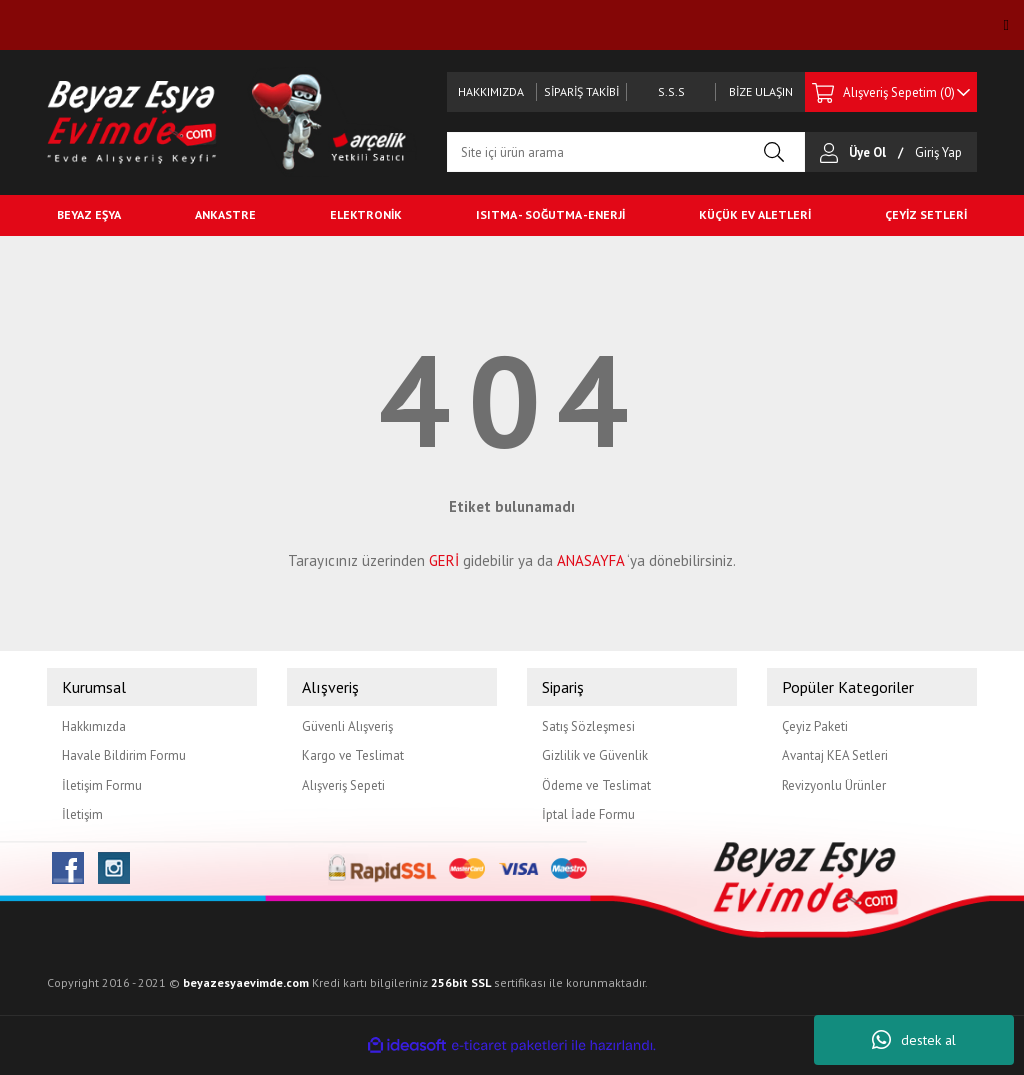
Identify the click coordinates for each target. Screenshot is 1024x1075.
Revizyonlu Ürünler (834, 785)
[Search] (626, 152)
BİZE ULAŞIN (761, 91)
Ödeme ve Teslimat (596, 785)
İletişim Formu (102, 785)
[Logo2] (332, 120)
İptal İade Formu (588, 814)
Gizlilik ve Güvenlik (595, 755)
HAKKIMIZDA (491, 91)
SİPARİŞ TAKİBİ (581, 91)
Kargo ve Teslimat (353, 755)
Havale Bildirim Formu (124, 755)
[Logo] (132, 120)
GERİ (444, 560)
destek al (914, 1040)
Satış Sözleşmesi (588, 726)
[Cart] (891, 92)
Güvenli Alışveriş (347, 726)
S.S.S (671, 91)
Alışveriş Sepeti (343, 785)
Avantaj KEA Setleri (835, 755)
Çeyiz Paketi (815, 726)
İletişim (82, 814)
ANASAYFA (590, 560)
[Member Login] (834, 152)
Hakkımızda (94, 726)
